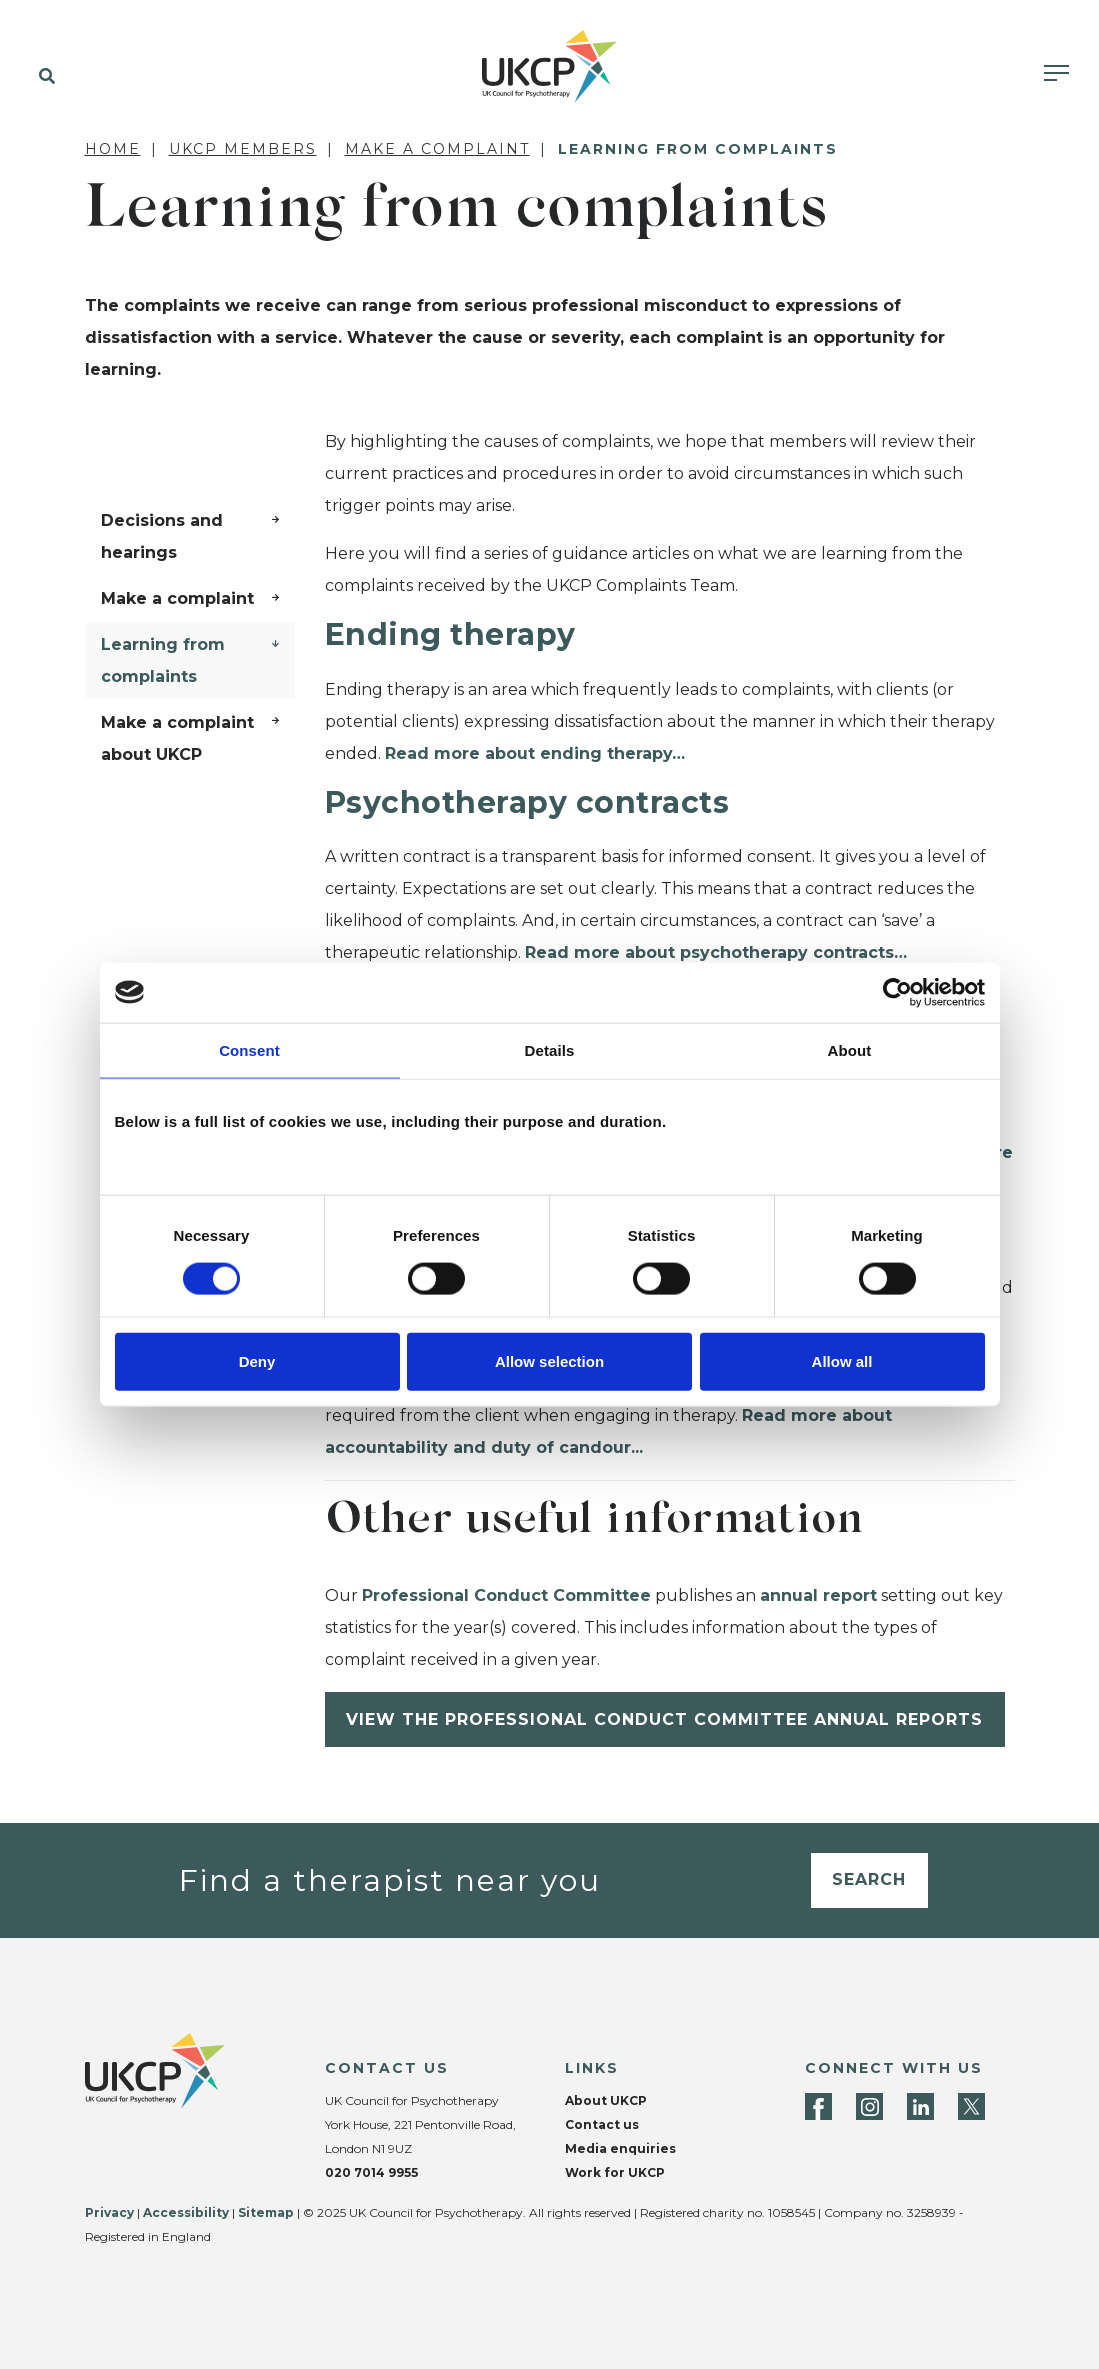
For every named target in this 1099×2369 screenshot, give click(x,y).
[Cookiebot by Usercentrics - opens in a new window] (897, 992)
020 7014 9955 (371, 2172)
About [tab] (850, 1049)
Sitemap (266, 2212)
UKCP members (243, 149)
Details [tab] (550, 1049)
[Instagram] (869, 2106)
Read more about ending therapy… (535, 753)
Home (113, 149)
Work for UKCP (615, 2172)
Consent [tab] (249, 1049)
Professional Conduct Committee (506, 1595)
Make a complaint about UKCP (177, 738)
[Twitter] (971, 2106)
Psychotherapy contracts (527, 802)
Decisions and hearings (162, 536)
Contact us (602, 2124)
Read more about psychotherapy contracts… (716, 952)
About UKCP (606, 2100)
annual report (818, 1595)
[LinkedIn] (920, 2106)
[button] (42, 77)
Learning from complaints (163, 660)
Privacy (109, 2212)
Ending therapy (450, 634)
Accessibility (186, 2212)
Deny (257, 1361)
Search (869, 1879)
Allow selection (549, 1361)
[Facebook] (818, 2106)
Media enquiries (620, 2148)
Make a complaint (437, 149)
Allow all (842, 1361)
